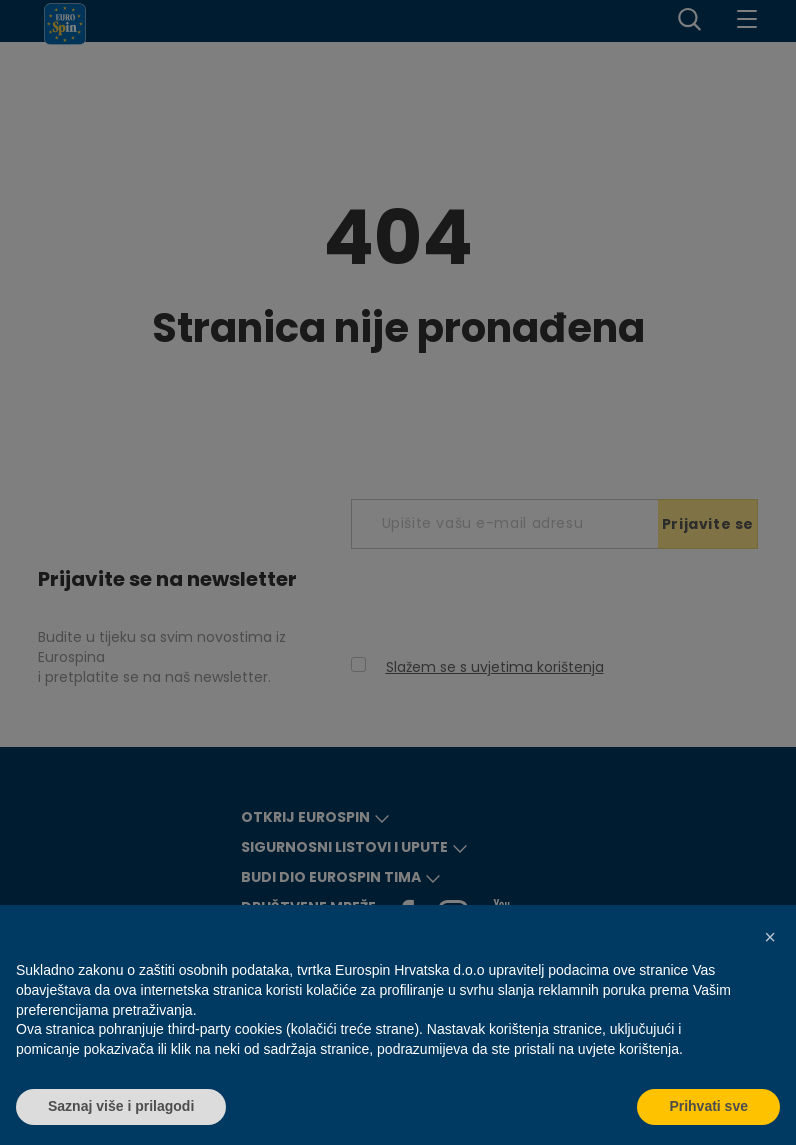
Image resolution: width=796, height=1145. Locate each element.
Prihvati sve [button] (708, 1106)
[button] (770, 937)
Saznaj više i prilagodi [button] (121, 1106)
